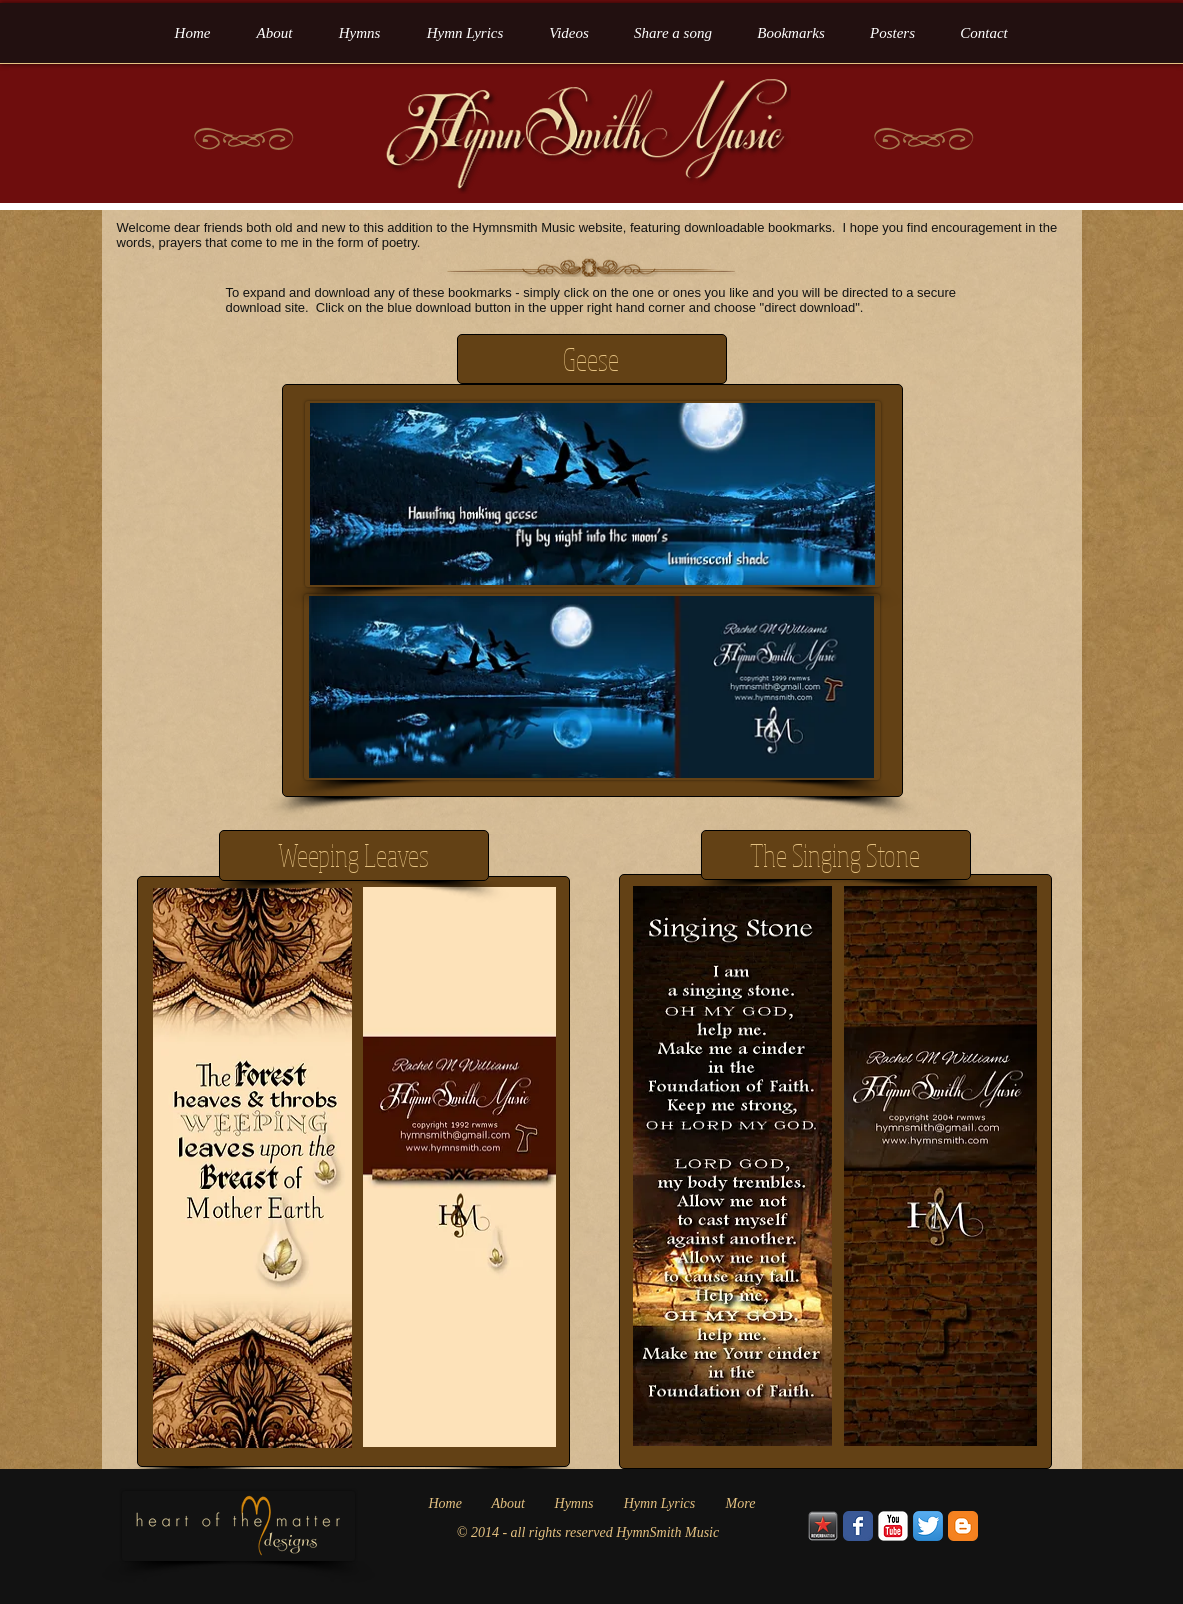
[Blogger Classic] (963, 1526)
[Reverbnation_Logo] (823, 1526)
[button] (791, 33)
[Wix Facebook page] (858, 1526)
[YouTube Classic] (893, 1526)
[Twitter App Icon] (928, 1526)
